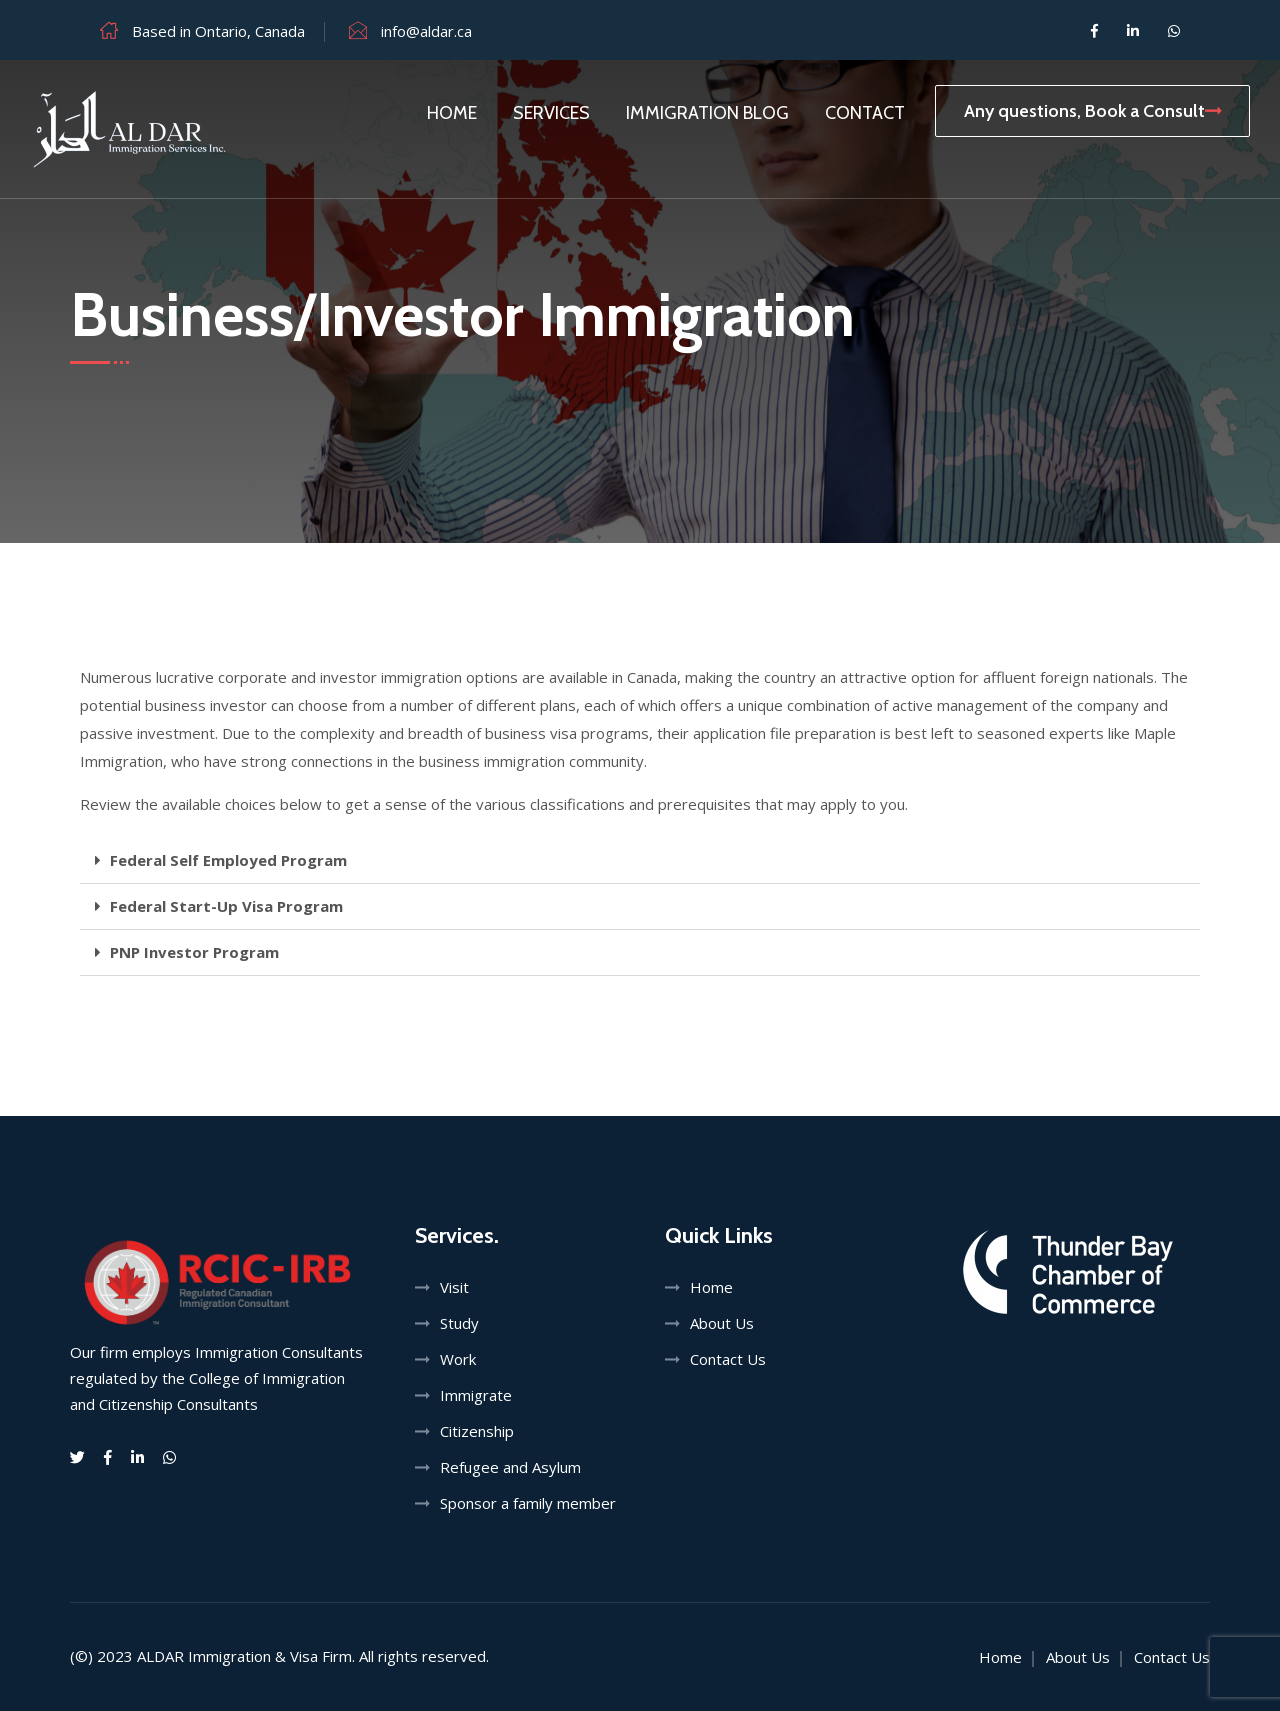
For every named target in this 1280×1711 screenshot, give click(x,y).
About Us (722, 1323)
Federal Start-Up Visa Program (226, 906)
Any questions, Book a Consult (1092, 111)
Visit (454, 1287)
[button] (640, 861)
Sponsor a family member (528, 1503)
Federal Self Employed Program (228, 860)
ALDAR (160, 1656)
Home (452, 113)
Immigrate (476, 1395)
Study (459, 1323)
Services (551, 113)
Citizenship (477, 1431)
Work (458, 1359)
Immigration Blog (707, 113)
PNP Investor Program (194, 952)
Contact (865, 113)
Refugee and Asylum (510, 1467)
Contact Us (728, 1359)
